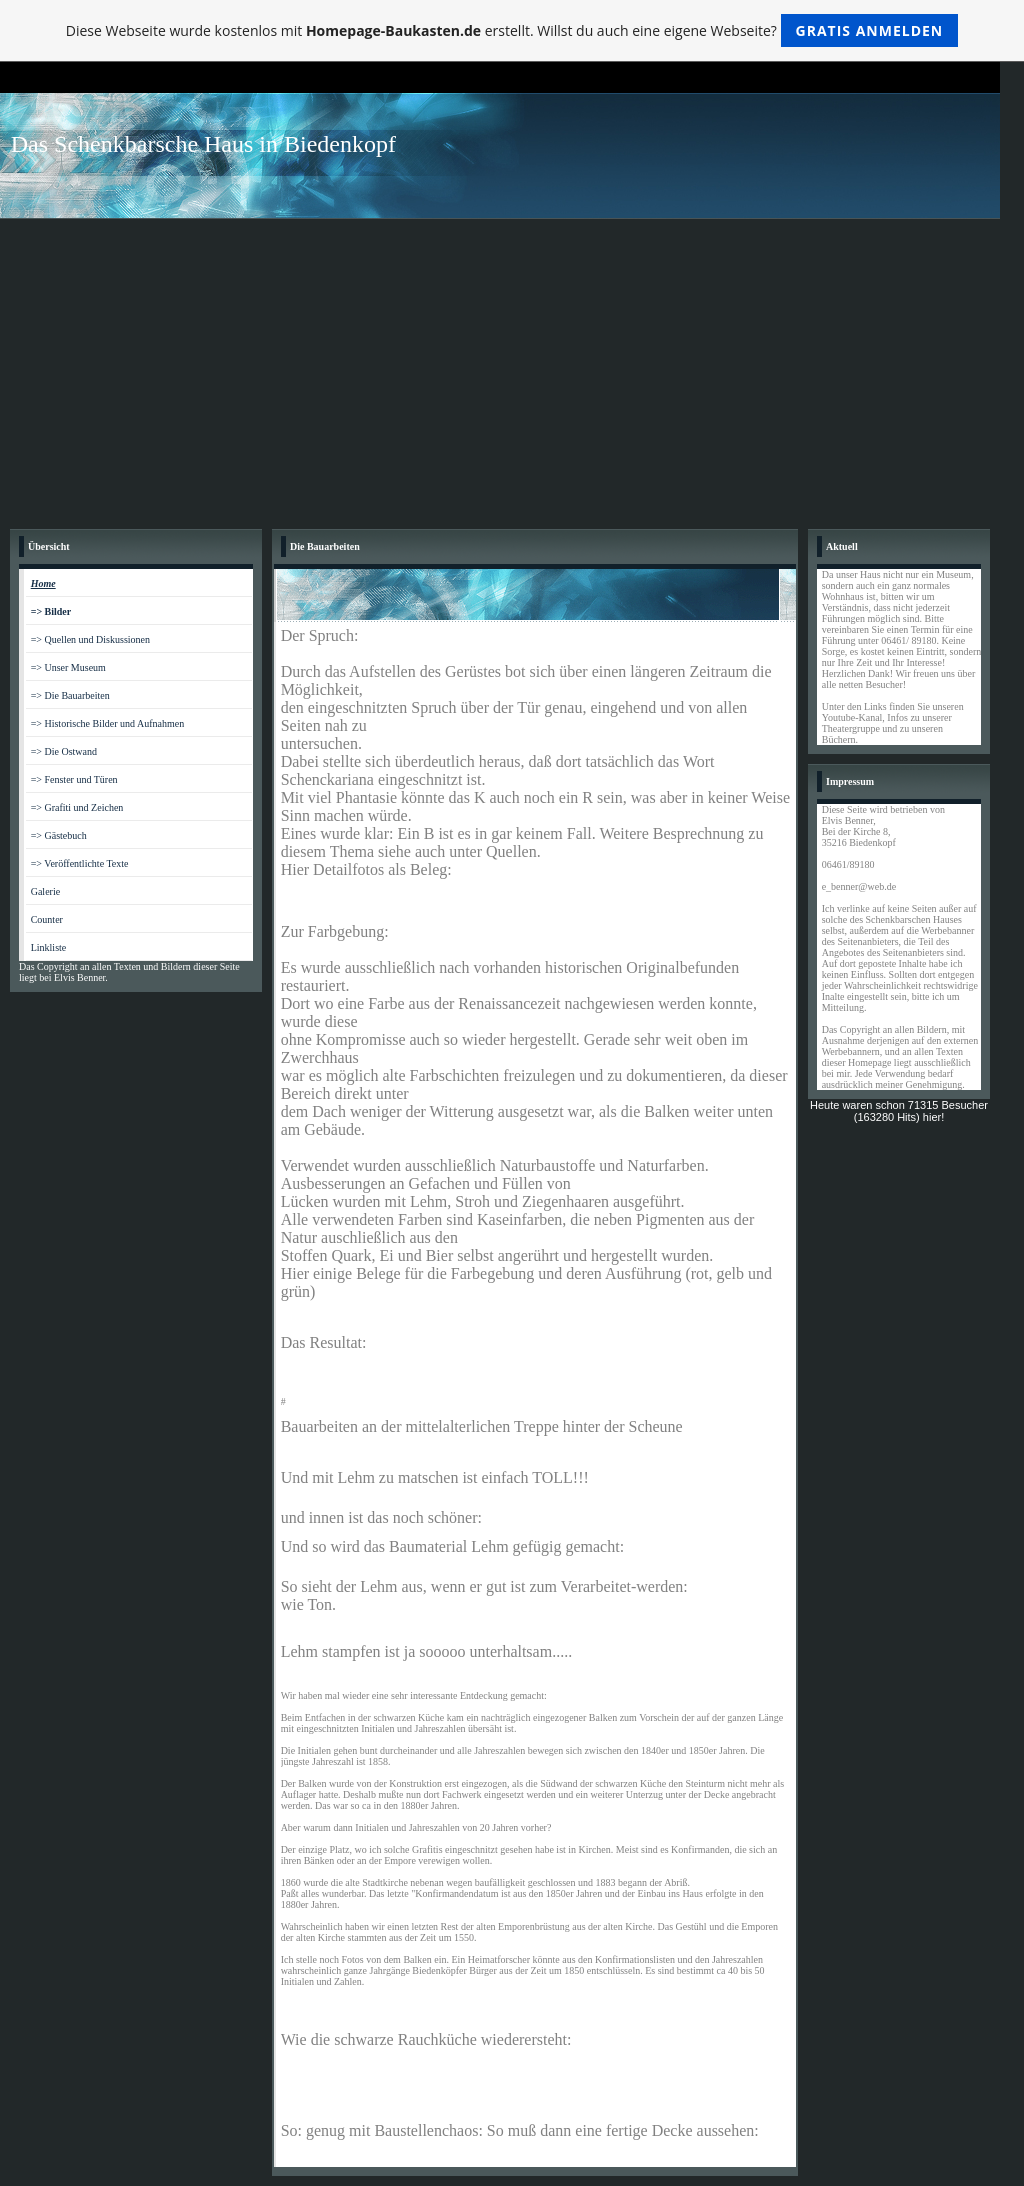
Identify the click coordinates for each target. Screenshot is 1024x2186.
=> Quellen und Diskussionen (90, 639)
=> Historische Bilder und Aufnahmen (107, 723)
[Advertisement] (512, 369)
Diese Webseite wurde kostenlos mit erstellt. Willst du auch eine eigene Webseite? (512, 30)
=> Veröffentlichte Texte (80, 863)
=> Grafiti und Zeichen (77, 807)
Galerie (45, 891)
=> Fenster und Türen (74, 779)
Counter (47, 919)
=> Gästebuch (59, 835)
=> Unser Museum (68, 667)
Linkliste (49, 947)
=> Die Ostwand (64, 751)
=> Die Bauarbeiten (70, 695)
